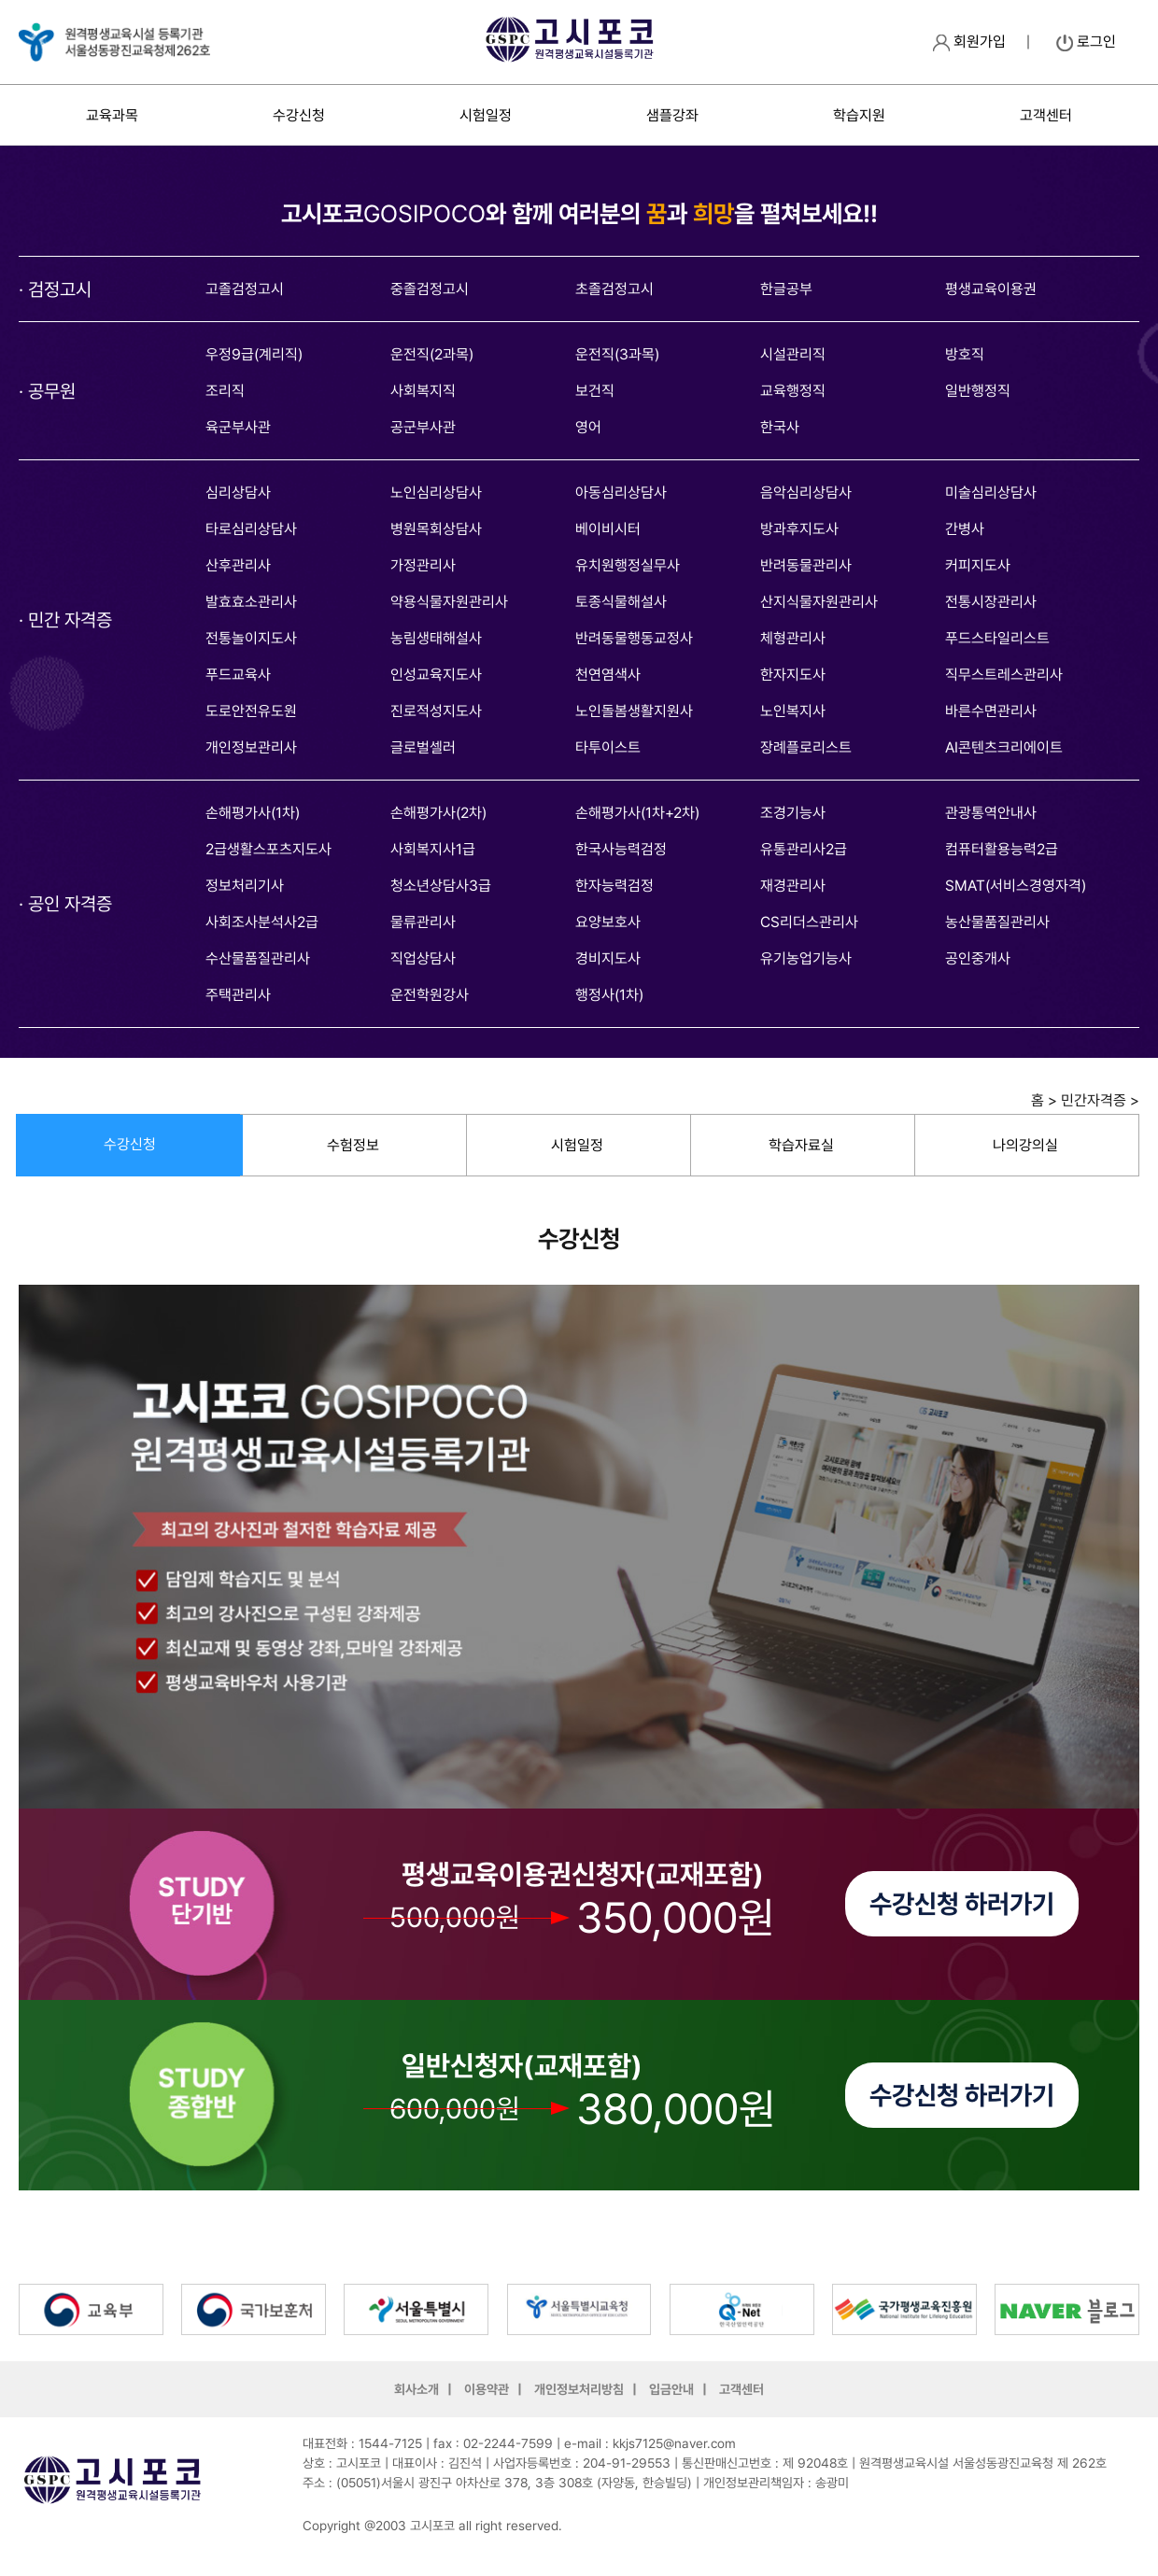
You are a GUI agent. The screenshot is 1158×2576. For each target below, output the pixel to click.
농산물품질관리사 (997, 922)
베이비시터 (608, 529)
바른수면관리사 (991, 711)
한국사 (779, 427)
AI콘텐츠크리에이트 (1004, 747)
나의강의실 (1025, 1145)
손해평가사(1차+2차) (637, 813)
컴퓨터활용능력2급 (1001, 849)
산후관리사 (238, 565)
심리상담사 (238, 492)
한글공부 (786, 289)
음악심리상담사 (806, 492)
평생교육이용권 (991, 289)
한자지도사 (793, 674)
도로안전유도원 (251, 711)
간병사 (964, 529)
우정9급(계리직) (254, 354)
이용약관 (486, 2389)
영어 (588, 427)
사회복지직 (423, 391)
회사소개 (416, 2389)
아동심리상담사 (621, 492)
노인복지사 (793, 711)
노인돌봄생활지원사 (634, 711)
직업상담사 (423, 958)
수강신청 (299, 115)
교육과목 (112, 115)
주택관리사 (238, 995)
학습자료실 (801, 1145)
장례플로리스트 (806, 747)
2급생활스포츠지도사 (268, 849)
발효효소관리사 (251, 602)
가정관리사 (423, 565)
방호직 (964, 354)
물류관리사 (423, 922)
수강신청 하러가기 (961, 1904)
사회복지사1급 (432, 849)
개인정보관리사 (251, 747)
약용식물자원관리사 (449, 602)
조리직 (225, 391)
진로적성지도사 (436, 711)
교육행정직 (793, 391)
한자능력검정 (614, 885)
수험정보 (353, 1145)
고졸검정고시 (244, 289)
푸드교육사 (238, 674)
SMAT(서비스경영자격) (1015, 885)
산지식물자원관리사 (819, 602)
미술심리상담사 (991, 492)
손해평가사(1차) (252, 813)
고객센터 (1046, 115)
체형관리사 (793, 638)
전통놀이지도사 (251, 638)
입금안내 (671, 2389)
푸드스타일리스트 (997, 638)
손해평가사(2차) (438, 813)
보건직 (594, 391)
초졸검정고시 (614, 289)
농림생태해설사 (436, 638)
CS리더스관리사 (809, 922)
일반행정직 (977, 391)
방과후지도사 (799, 529)
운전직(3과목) (617, 354)
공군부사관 (423, 427)
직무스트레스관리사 (1004, 674)
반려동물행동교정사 (634, 638)
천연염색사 (608, 674)
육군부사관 (238, 427)
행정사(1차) (609, 995)
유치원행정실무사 (627, 565)
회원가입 (969, 42)
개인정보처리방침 (579, 2389)
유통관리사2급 (803, 849)
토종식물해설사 (621, 602)
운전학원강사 (429, 995)
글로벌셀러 (423, 747)
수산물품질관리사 (257, 958)
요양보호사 (608, 922)
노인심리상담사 (436, 492)
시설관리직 (793, 354)
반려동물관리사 (806, 565)
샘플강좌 (672, 115)
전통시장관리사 (991, 602)
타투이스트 (608, 747)
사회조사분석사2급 (261, 922)
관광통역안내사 (991, 813)
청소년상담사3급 (440, 885)
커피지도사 (977, 565)
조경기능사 (793, 813)
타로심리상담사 (251, 529)
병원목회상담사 (436, 529)
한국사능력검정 (621, 849)
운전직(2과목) (431, 354)
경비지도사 (608, 958)
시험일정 (485, 115)
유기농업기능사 (806, 958)
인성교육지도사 (436, 674)
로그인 (1086, 42)
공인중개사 (977, 958)
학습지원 (859, 115)
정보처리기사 (244, 885)
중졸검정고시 (429, 289)
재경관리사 (793, 885)
